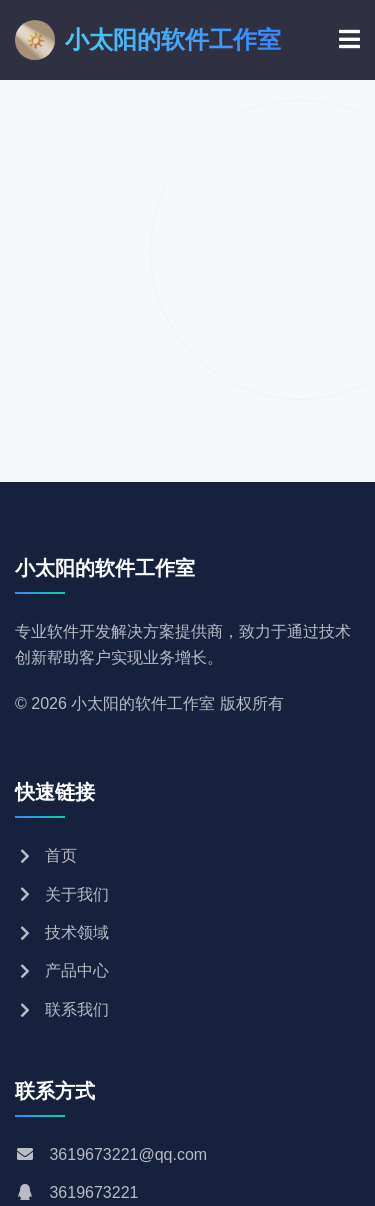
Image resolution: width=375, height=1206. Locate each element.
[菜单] (349, 40)
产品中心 (62, 970)
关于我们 (62, 894)
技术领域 (62, 932)
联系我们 (62, 1009)
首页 (46, 855)
